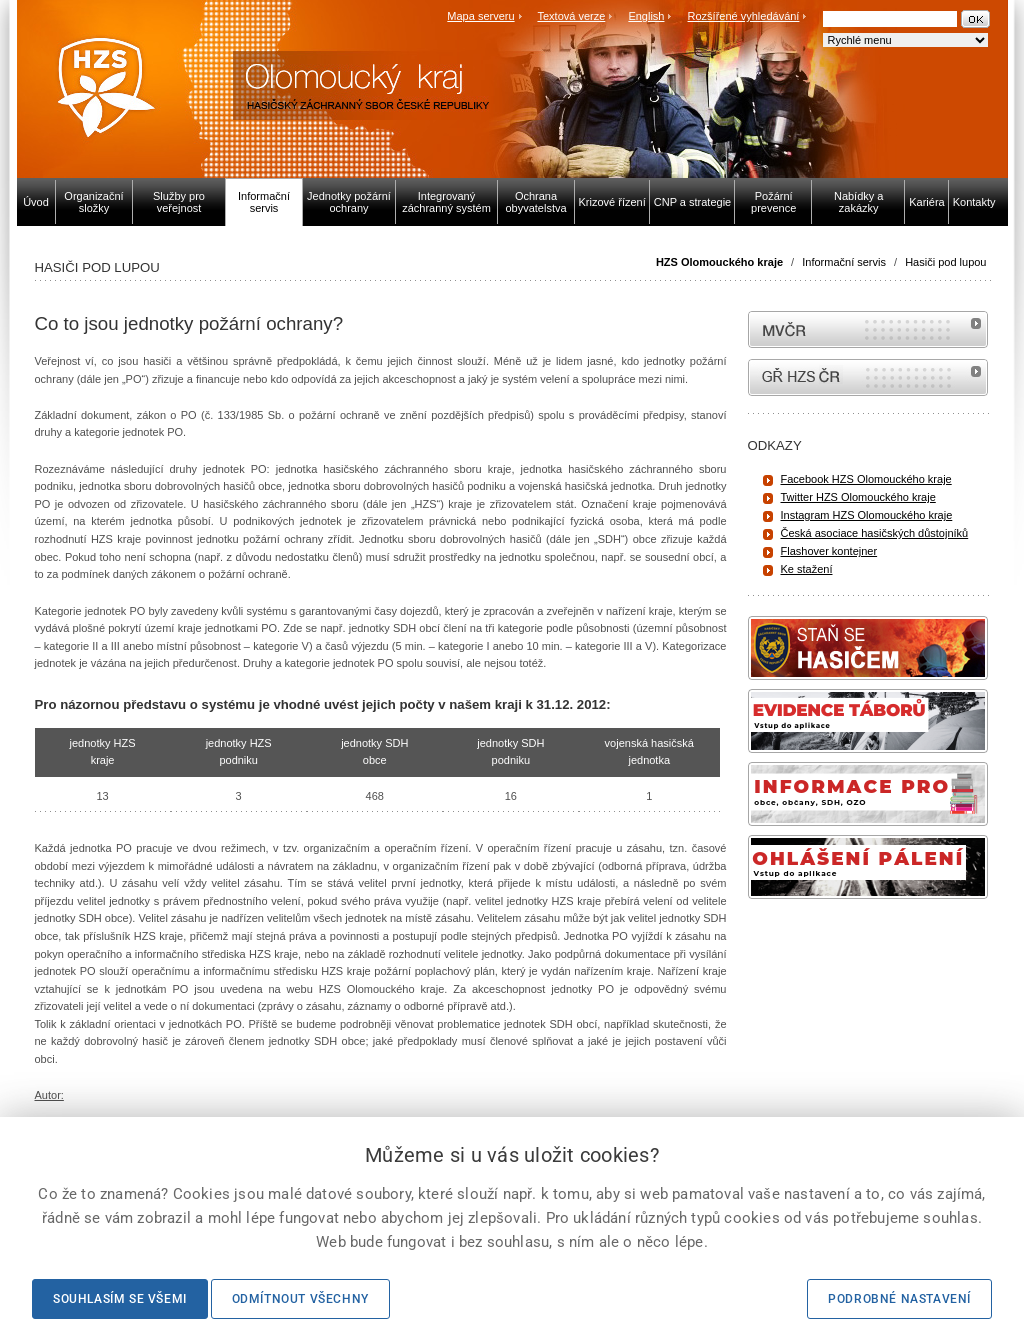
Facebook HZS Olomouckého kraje (866, 479)
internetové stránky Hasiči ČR (868, 377)
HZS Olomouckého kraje (719, 262)
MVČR (868, 329)
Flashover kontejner (829, 551)
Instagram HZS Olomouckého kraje (867, 515)
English (646, 16)
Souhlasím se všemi (120, 1299)
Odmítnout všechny (300, 1299)
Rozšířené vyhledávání (744, 16)
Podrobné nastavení (899, 1299)
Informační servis (844, 262)
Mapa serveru (480, 16)
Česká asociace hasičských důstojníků (875, 533)
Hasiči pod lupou (945, 262)
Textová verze (571, 16)
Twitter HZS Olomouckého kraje (858, 497)
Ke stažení (807, 569)
